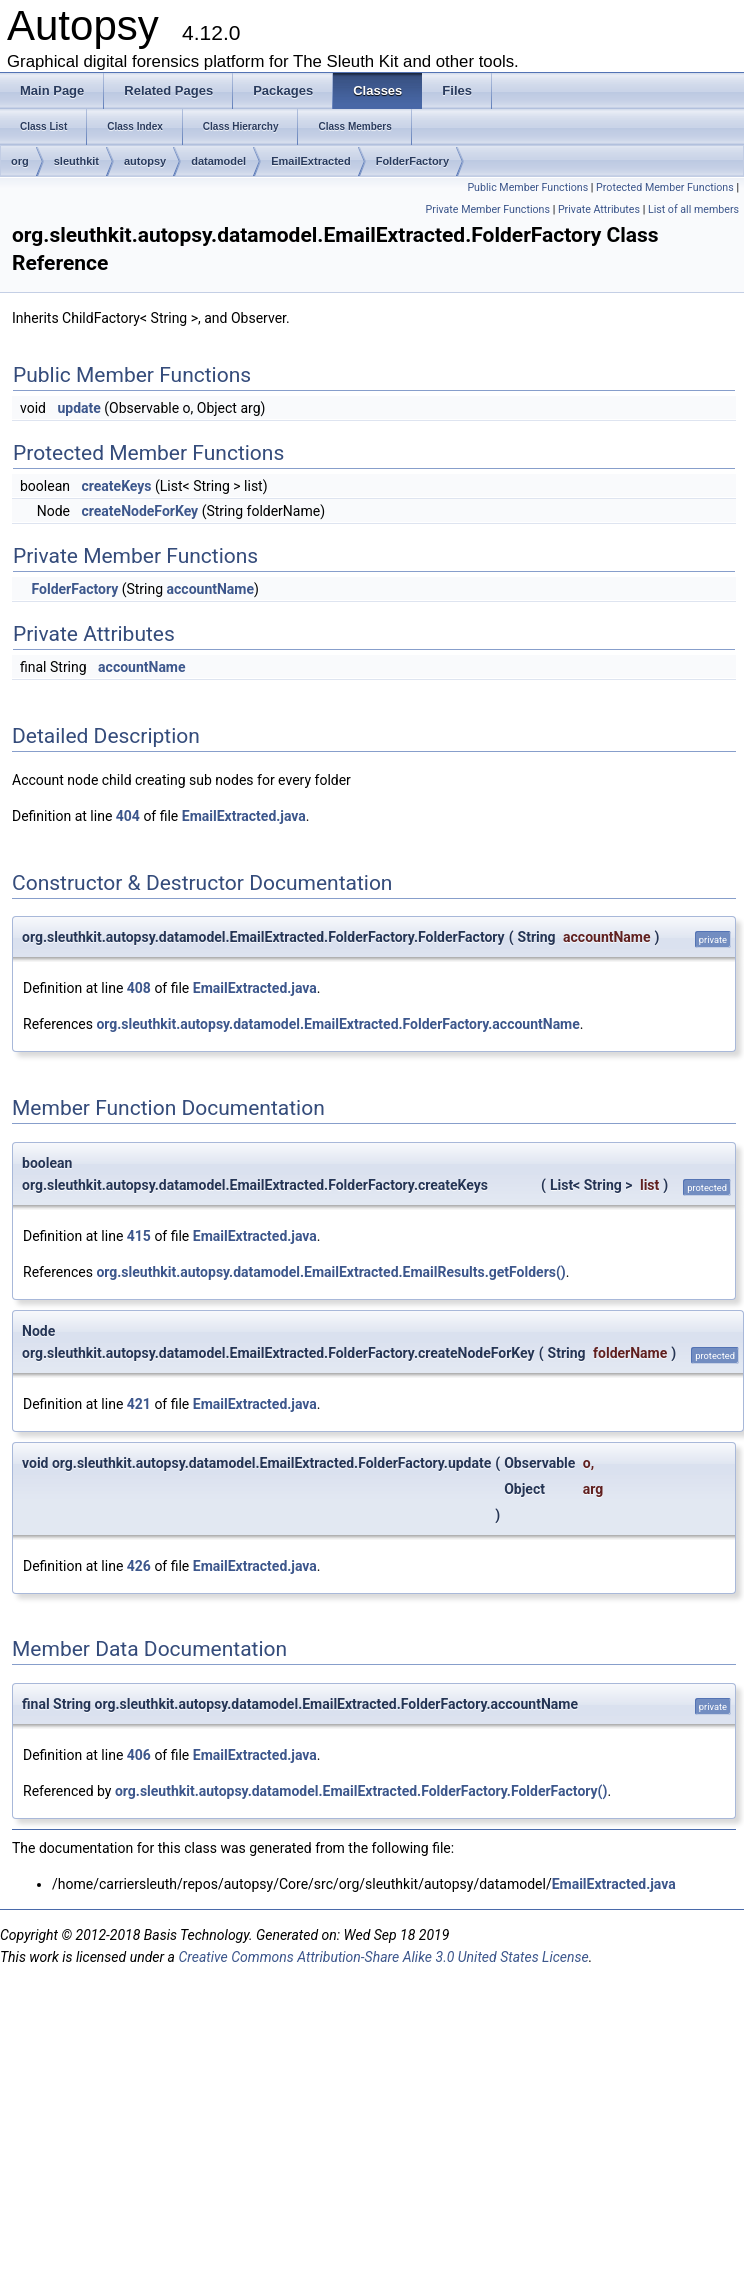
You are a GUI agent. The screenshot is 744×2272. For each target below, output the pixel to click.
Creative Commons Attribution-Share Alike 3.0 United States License (383, 1957)
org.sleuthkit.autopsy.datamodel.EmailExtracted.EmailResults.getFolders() (330, 1272)
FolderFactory (412, 161)
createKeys (116, 486)
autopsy (145, 161)
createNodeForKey (139, 511)
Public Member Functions (527, 187)
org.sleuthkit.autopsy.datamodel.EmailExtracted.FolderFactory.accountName (337, 1024)
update (78, 408)
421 (139, 1404)
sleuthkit (76, 161)
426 (139, 1566)
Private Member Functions (488, 209)
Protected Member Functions (665, 187)
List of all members (693, 209)
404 (128, 816)
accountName (210, 589)
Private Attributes (599, 209)
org (20, 161)
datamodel (218, 161)
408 (139, 988)
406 (139, 1755)
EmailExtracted (310, 161)
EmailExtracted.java (244, 816)
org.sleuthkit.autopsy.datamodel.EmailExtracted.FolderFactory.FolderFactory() (361, 1791)
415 (139, 1236)
